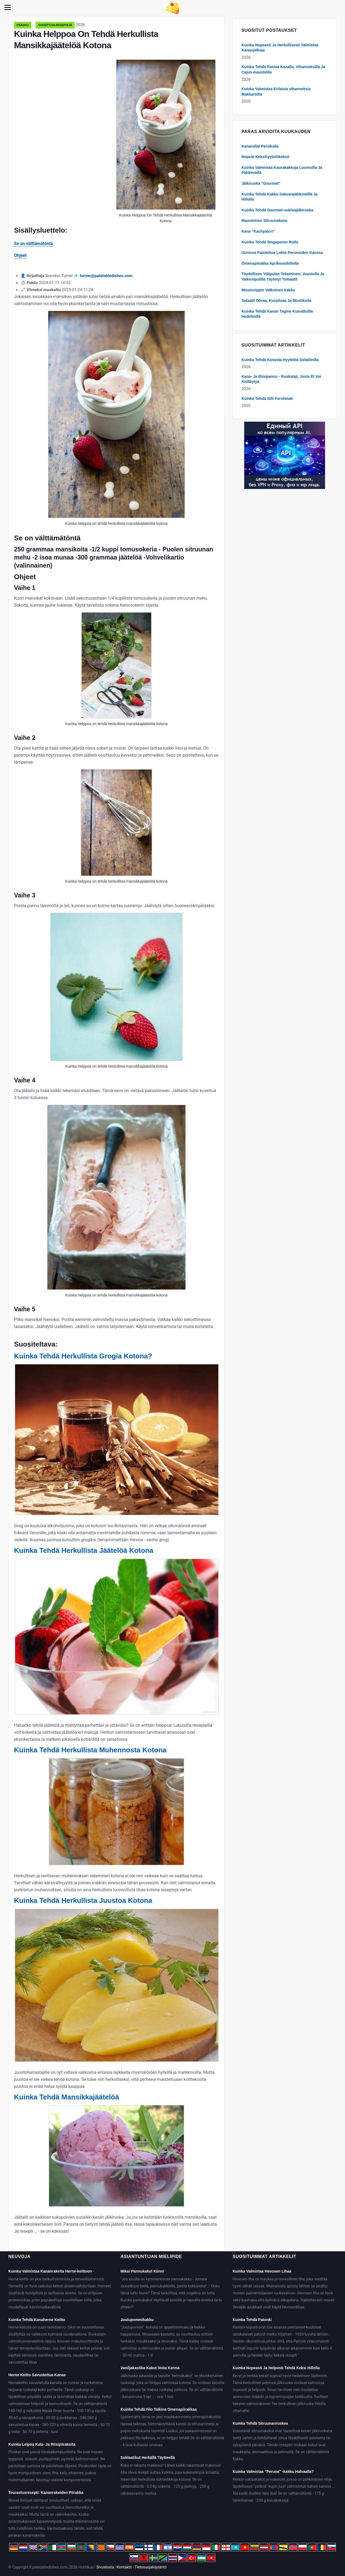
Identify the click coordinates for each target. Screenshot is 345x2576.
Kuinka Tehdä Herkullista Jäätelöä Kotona (83, 1550)
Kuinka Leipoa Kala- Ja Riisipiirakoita (41, 2444)
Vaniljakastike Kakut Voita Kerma (150, 2368)
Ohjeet (20, 255)
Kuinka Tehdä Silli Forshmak (267, 398)
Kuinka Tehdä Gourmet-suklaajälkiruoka (277, 210)
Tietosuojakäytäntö (150, 2567)
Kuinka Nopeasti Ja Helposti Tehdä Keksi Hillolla (276, 2368)
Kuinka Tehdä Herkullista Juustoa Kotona (83, 1900)
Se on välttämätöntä (33, 243)
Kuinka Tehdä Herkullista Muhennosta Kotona (90, 1750)
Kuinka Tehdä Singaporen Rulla (270, 242)
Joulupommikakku (137, 2320)
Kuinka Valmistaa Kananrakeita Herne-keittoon (50, 2271)
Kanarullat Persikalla (260, 146)
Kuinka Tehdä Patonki (252, 2320)
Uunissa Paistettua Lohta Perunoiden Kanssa (282, 252)
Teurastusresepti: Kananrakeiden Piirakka (45, 2492)
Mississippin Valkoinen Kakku (268, 290)
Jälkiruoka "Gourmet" (261, 183)
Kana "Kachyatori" (258, 231)
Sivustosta (105, 2567)
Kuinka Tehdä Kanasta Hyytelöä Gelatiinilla (280, 360)
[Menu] (7, 7)
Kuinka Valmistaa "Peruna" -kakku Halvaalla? (273, 2471)
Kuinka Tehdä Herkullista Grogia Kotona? (83, 1356)
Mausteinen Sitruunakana (264, 220)
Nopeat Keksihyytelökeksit (265, 157)
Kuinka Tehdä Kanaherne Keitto (36, 2320)
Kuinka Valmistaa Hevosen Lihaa (262, 2271)
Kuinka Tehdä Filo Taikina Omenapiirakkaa (158, 2409)
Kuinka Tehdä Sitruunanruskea (260, 2423)
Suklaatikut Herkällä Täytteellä (147, 2457)
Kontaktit (124, 2567)
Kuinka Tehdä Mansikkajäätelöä (66, 2097)
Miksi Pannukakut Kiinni (142, 2271)
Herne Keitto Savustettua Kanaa (36, 2375)
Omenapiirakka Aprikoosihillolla (270, 263)
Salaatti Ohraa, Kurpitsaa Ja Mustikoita (276, 300)
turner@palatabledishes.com (106, 275)
